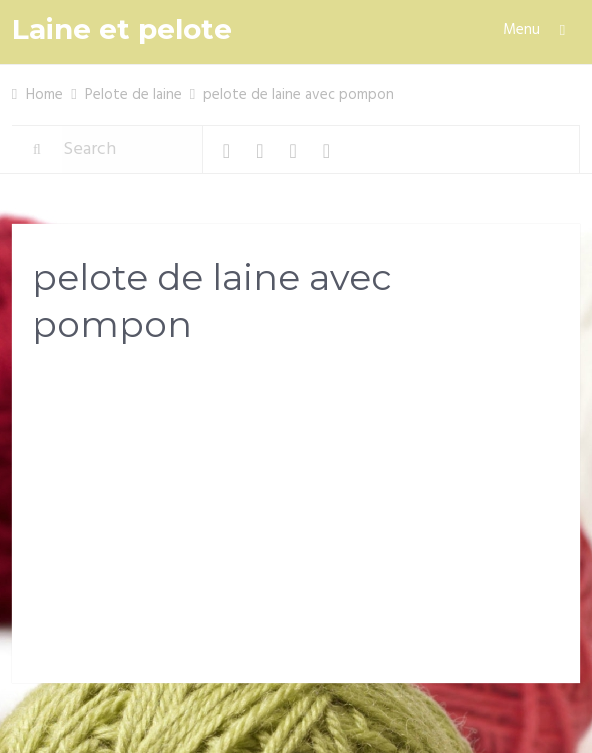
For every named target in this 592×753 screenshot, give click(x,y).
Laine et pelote (122, 29)
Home (44, 95)
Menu (521, 30)
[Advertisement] (296, 519)
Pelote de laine (133, 95)
